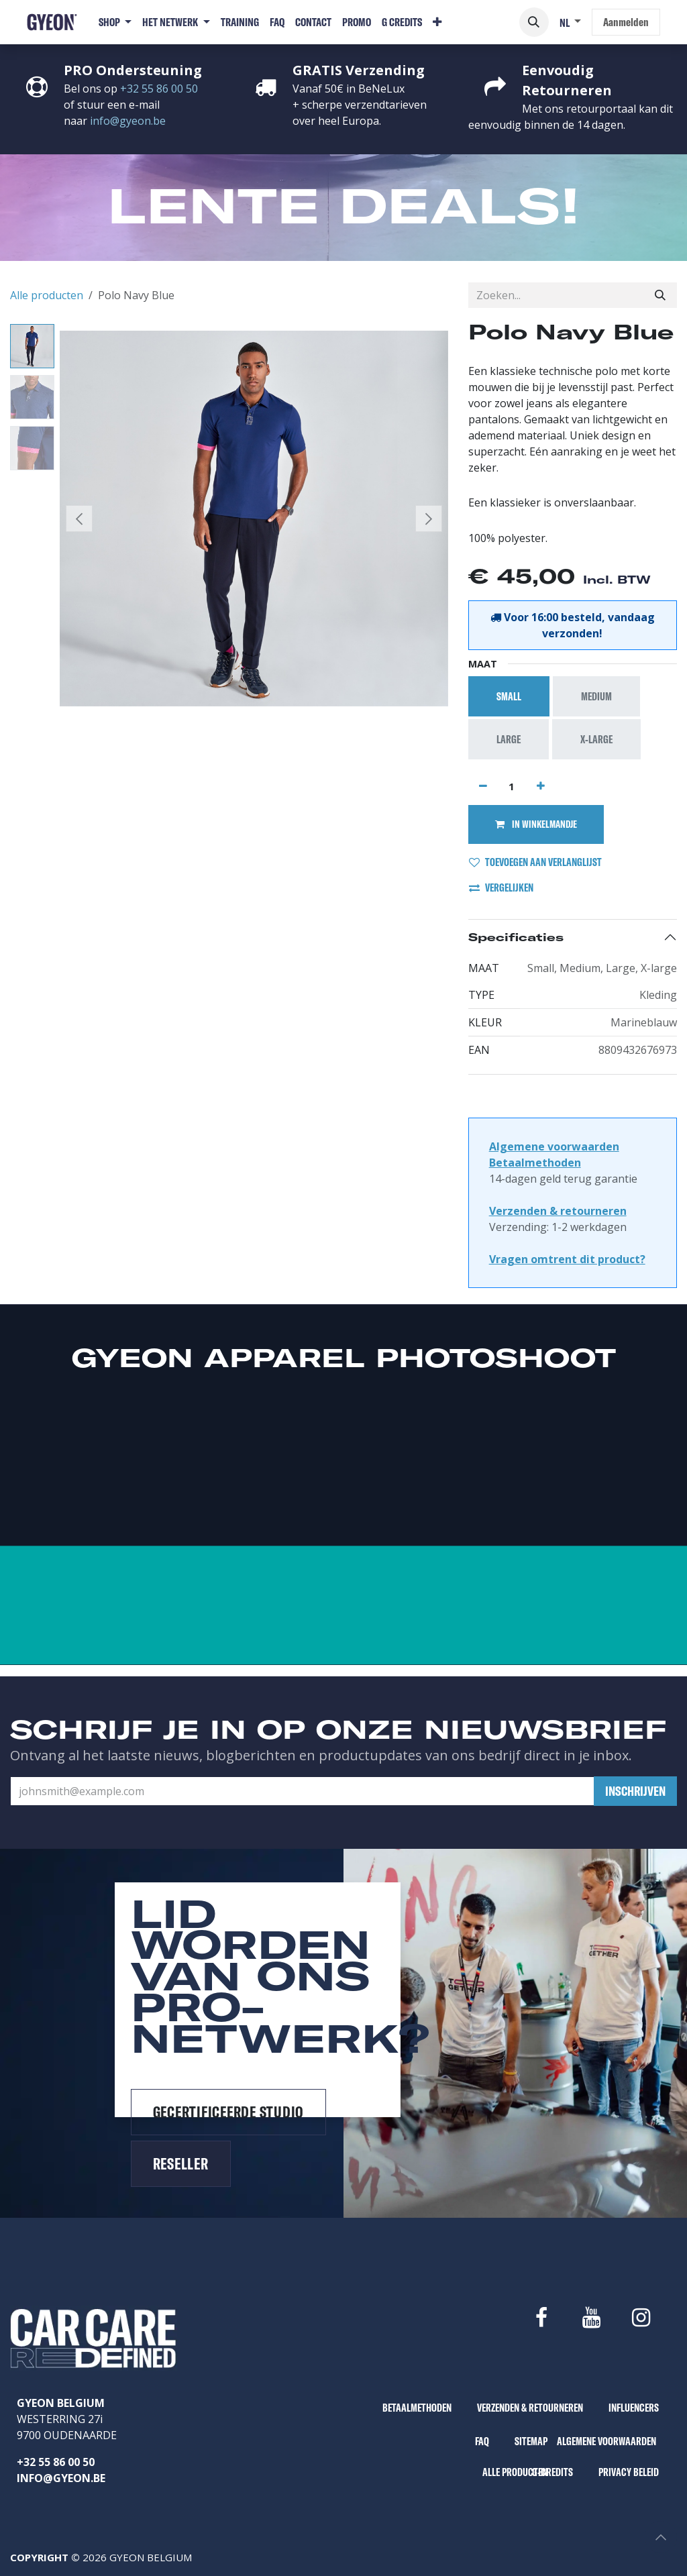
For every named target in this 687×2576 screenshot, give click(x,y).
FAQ (482, 2441)
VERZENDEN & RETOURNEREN (530, 2407)
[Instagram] (641, 2317)
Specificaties (516, 937)
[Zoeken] (660, 295)
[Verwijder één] (483, 786)
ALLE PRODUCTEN (514, 2472)
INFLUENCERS (634, 2407)
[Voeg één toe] (541, 786)
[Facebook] (541, 2317)
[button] (534, 22)
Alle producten (46, 295)
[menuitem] (115, 22)
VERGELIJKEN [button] (501, 887)
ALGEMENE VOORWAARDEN (606, 2441)
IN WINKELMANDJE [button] (536, 824)
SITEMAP (531, 2441)
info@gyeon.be (128, 120)
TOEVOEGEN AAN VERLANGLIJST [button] (535, 862)
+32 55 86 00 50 (159, 88)
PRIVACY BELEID (628, 2472)
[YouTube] (591, 2317)
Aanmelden (626, 22)
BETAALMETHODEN (417, 2407)
